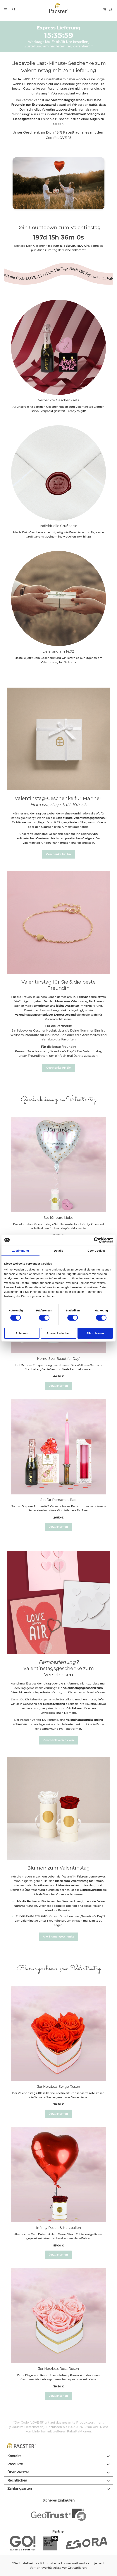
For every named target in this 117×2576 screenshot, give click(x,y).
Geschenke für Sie (58, 1067)
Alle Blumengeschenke (58, 1936)
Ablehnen (22, 1333)
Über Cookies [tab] (96, 1250)
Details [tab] (58, 1250)
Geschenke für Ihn (58, 854)
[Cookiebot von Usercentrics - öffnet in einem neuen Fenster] (96, 1240)
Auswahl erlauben (58, 1333)
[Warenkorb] (105, 9)
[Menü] (6, 9)
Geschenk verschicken (58, 1740)
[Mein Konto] (111, 9)
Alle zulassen (95, 1333)
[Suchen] (14, 9)
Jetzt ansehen (58, 1385)
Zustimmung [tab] (20, 1250)
